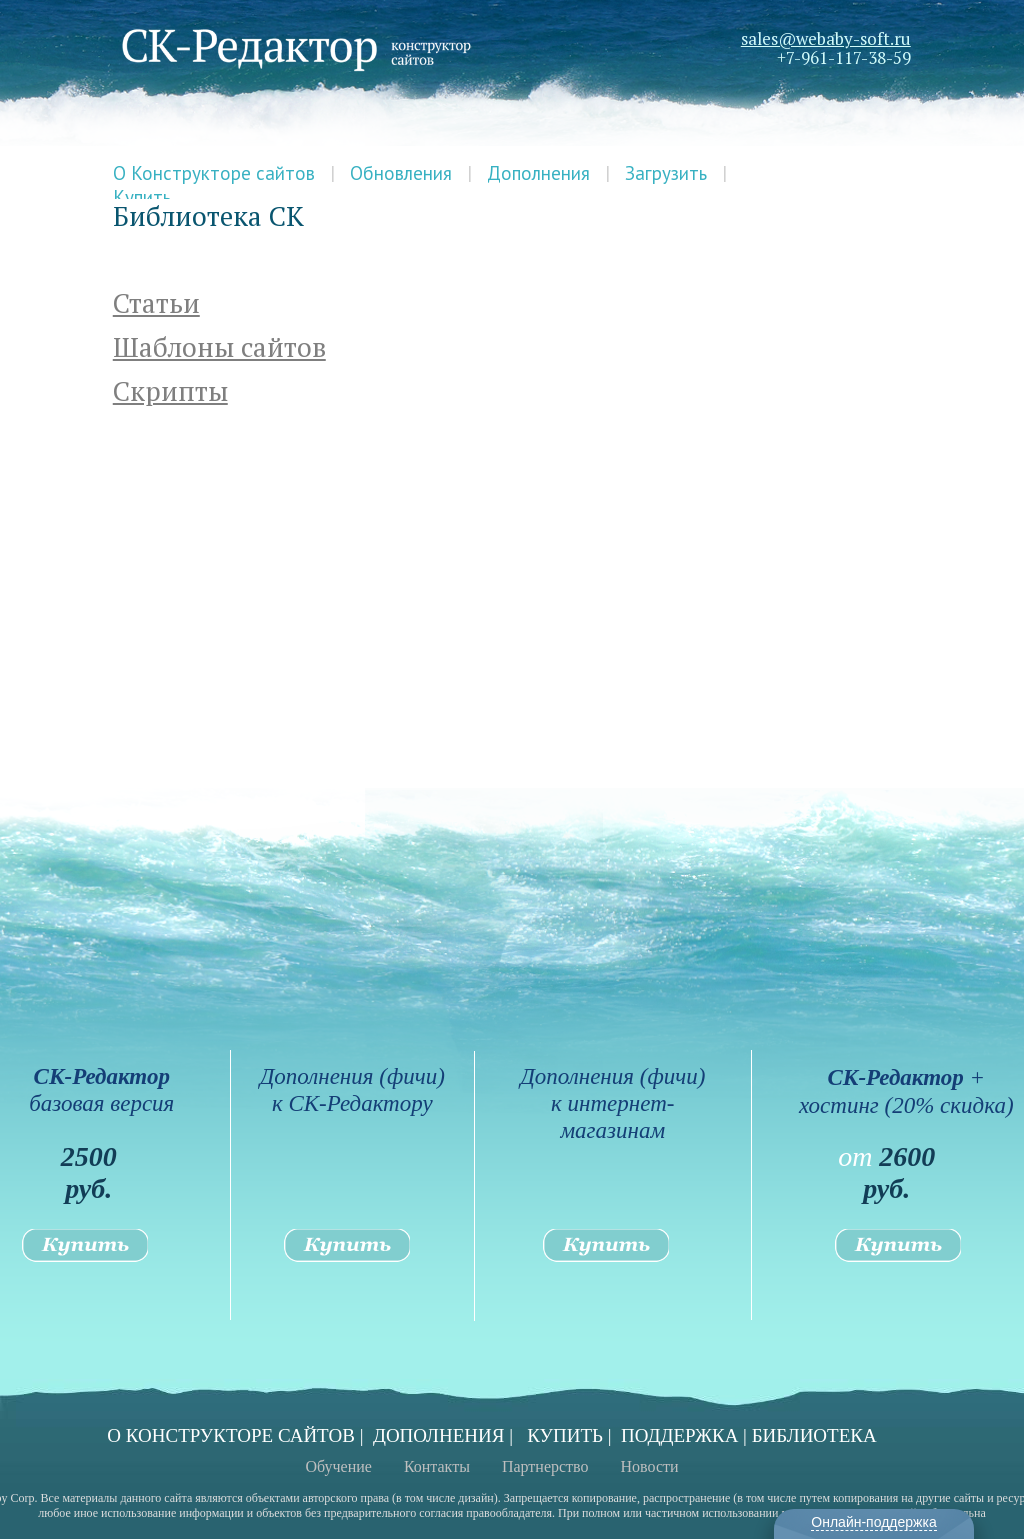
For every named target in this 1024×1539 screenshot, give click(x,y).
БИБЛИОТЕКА (814, 1435)
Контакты (437, 1466)
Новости (650, 1466)
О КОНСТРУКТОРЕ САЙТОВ (231, 1435)
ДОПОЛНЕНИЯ (439, 1435)
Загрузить (666, 173)
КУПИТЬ (565, 1435)
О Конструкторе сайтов (214, 173)
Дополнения (538, 173)
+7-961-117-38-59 (844, 57)
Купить (142, 197)
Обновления (401, 173)
